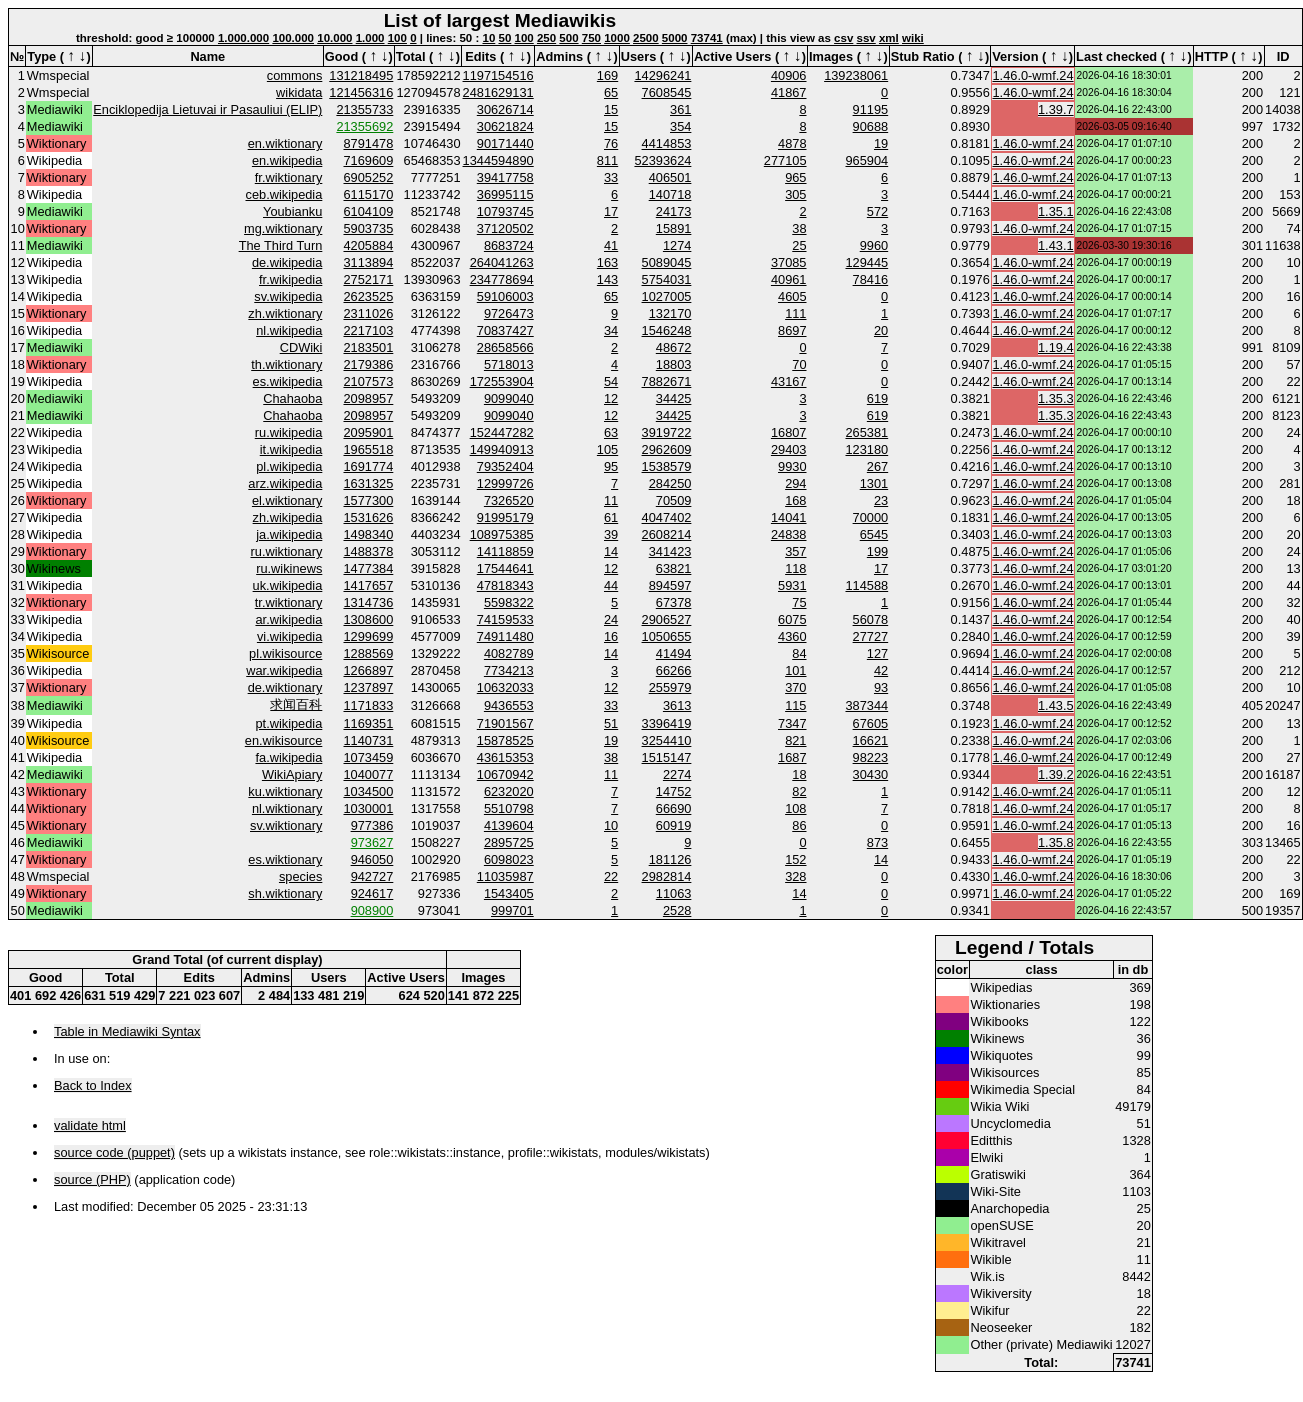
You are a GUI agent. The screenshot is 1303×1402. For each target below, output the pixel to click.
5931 (792, 585)
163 (607, 262)
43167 (789, 381)
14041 (789, 517)
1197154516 (498, 75)
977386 (372, 825)
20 (881, 330)
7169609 (369, 160)
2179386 (369, 364)
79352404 (505, 466)
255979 (670, 687)
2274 (677, 774)
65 (611, 92)
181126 (670, 859)
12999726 (505, 483)
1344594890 (498, 160)
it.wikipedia (291, 449)
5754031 (667, 279)
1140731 (369, 740)
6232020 (509, 791)
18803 (674, 364)
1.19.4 (1056, 347)
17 (611, 211)
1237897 (369, 687)
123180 (866, 449)
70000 (871, 517)
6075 (792, 619)
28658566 (505, 347)
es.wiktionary (285, 859)
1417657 (369, 585)
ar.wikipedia (288, 619)
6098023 (509, 859)
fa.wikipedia (288, 757)
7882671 (667, 381)
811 (607, 160)
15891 (674, 228)
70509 (674, 500)
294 (795, 483)
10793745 (505, 211)
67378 (674, 602)
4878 (792, 143)
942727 (372, 876)
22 (611, 876)
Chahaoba (292, 398)
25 (799, 245)
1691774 (369, 466)
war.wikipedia (284, 670)
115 (795, 705)
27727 (871, 636)
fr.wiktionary (289, 177)
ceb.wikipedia (284, 194)
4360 (792, 636)
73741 (707, 38)
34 (611, 330)
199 (877, 551)
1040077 (369, 774)
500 (568, 38)
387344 (866, 705)
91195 (871, 109)
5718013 (509, 364)
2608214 (667, 534)
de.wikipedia (287, 262)
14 (611, 551)
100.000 (293, 38)
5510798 (509, 808)
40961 (789, 279)
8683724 (509, 245)
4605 (792, 296)
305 (795, 194)
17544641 (505, 568)
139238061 (856, 75)
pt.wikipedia (288, 723)
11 (611, 500)
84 (799, 653)
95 (611, 466)
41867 (789, 92)
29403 (789, 449)
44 (611, 585)
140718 (670, 194)
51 (611, 723)
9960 (874, 245)
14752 (674, 791)
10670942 (505, 774)
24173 (674, 211)
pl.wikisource (285, 653)
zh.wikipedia (288, 517)
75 (799, 602)
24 (611, 619)
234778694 (502, 279)
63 (611, 432)
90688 (871, 126)
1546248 (667, 330)
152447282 (502, 432)
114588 (866, 585)
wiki (913, 38)
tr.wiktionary (289, 602)
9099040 (509, 398)
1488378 (369, 551)
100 (397, 38)
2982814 (667, 876)
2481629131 (498, 92)
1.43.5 (1056, 705)
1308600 (369, 619)
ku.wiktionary (285, 791)
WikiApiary (292, 774)
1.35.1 (1056, 211)
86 (799, 825)
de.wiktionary (285, 687)
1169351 (369, 723)
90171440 (505, 143)
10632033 (505, 687)
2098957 (369, 398)
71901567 (505, 723)
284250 (670, 483)
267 (877, 466)
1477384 (369, 568)
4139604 (509, 825)
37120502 (505, 228)
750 (591, 38)
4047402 (667, 517)
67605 (871, 723)
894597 (670, 585)
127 (877, 653)
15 (611, 109)
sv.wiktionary (286, 825)
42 (881, 670)
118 (795, 568)
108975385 (502, 534)
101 (795, 670)
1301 (874, 483)
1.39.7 (1056, 109)
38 (799, 228)
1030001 (369, 808)
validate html (90, 1125)
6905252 (369, 177)
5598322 (509, 602)
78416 (871, 279)
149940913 (502, 449)
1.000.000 (243, 38)
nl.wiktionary (287, 808)
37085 (789, 262)
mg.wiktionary (283, 228)
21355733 (364, 109)
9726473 (509, 313)
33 (611, 177)
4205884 (369, 245)
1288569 (369, 653)
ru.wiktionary (287, 551)
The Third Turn (281, 245)
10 (488, 38)
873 (877, 842)
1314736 (369, 602)
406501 (670, 177)
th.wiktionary (286, 364)
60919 (674, 825)
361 (680, 109)
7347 (792, 723)
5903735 (369, 228)
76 (611, 143)
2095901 (369, 432)
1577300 (369, 500)
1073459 (369, 757)
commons (294, 75)
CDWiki (301, 347)
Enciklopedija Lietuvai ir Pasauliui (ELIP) (207, 109)
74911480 (505, 636)
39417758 (505, 177)
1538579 (667, 466)
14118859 (505, 551)
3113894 (369, 262)
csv (843, 38)
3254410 (667, 740)
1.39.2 (1056, 774)
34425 (674, 398)
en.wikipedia (287, 160)
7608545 (667, 92)
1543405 (509, 893)
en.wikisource (284, 740)
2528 (677, 910)
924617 (372, 893)
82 (799, 791)
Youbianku (292, 211)
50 (505, 38)
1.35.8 (1056, 842)
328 (795, 876)
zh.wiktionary (285, 313)
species (300, 876)
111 (795, 313)
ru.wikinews (289, 568)
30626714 (505, 109)
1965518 (369, 449)
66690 (674, 808)
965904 (866, 160)
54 (611, 381)
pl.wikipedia (289, 466)
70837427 (505, 330)
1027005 (667, 296)
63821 (674, 568)
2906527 (667, 619)
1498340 (369, 534)
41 (611, 245)
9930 (792, 466)
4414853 (667, 143)
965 (795, 177)
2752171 (369, 279)
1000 (617, 38)
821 (795, 740)
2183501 (369, 347)
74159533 (505, 619)
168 (795, 500)
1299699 (369, 636)
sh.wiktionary (285, 893)
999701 (512, 910)
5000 (675, 38)
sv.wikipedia (288, 296)
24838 (789, 534)
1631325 (369, 483)
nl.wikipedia (289, 330)
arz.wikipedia (285, 483)
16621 (871, 740)
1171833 (369, 705)
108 (795, 808)
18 (799, 774)
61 (611, 517)
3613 (677, 705)
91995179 (505, 517)
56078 (871, 619)
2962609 (667, 449)
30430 (871, 774)
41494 (674, 653)
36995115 (505, 194)
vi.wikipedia (289, 636)
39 (611, 534)
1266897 (369, 670)
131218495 (361, 75)
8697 (792, 330)
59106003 (505, 296)
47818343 (505, 585)
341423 (670, 551)
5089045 (667, 262)
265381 (866, 432)
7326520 (509, 500)
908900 (372, 910)
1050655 (667, 636)
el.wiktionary (287, 500)
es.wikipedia (288, 381)
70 (799, 364)
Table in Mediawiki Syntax (127, 1031)
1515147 (667, 757)
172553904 (502, 381)
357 (795, 551)
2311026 (369, 313)
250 (546, 38)
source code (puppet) (114, 1152)
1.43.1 (1056, 245)
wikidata (299, 92)
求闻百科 (296, 704)
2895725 (509, 842)
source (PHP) (92, 1179)
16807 (789, 432)
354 (680, 126)
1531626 (369, 517)
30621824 (505, 126)
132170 (670, 313)
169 (607, 75)
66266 (674, 670)
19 (881, 143)
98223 (871, 757)
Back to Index (93, 1085)
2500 (646, 38)
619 (877, 398)
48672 (674, 347)
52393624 (662, 160)
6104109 (369, 211)
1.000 (370, 38)
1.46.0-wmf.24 (1032, 75)
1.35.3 (1056, 398)
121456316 (361, 92)
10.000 (334, 38)
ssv (866, 38)
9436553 (509, 705)
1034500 (369, 791)
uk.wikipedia (288, 585)
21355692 (364, 126)
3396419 (667, 723)
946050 (372, 859)
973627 (372, 842)
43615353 (505, 757)
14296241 (662, 75)
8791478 (369, 143)
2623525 (369, 296)
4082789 (509, 653)
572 (877, 211)
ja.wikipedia (289, 534)
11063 (674, 893)
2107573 (369, 381)
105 (607, 449)
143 (607, 279)
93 (881, 687)
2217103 (369, 330)
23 (881, 500)
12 (611, 398)
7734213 (509, 670)
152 (795, 859)
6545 (874, 534)
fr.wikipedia (290, 279)
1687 (792, 757)
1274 (677, 245)
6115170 (369, 194)
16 (611, 636)
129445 (866, 262)
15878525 (505, 740)
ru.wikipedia (289, 432)
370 (795, 687)
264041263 (502, 262)
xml (889, 38)
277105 (785, 160)
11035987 (505, 876)
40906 (789, 75)
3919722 (667, 432)
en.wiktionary (285, 143)
